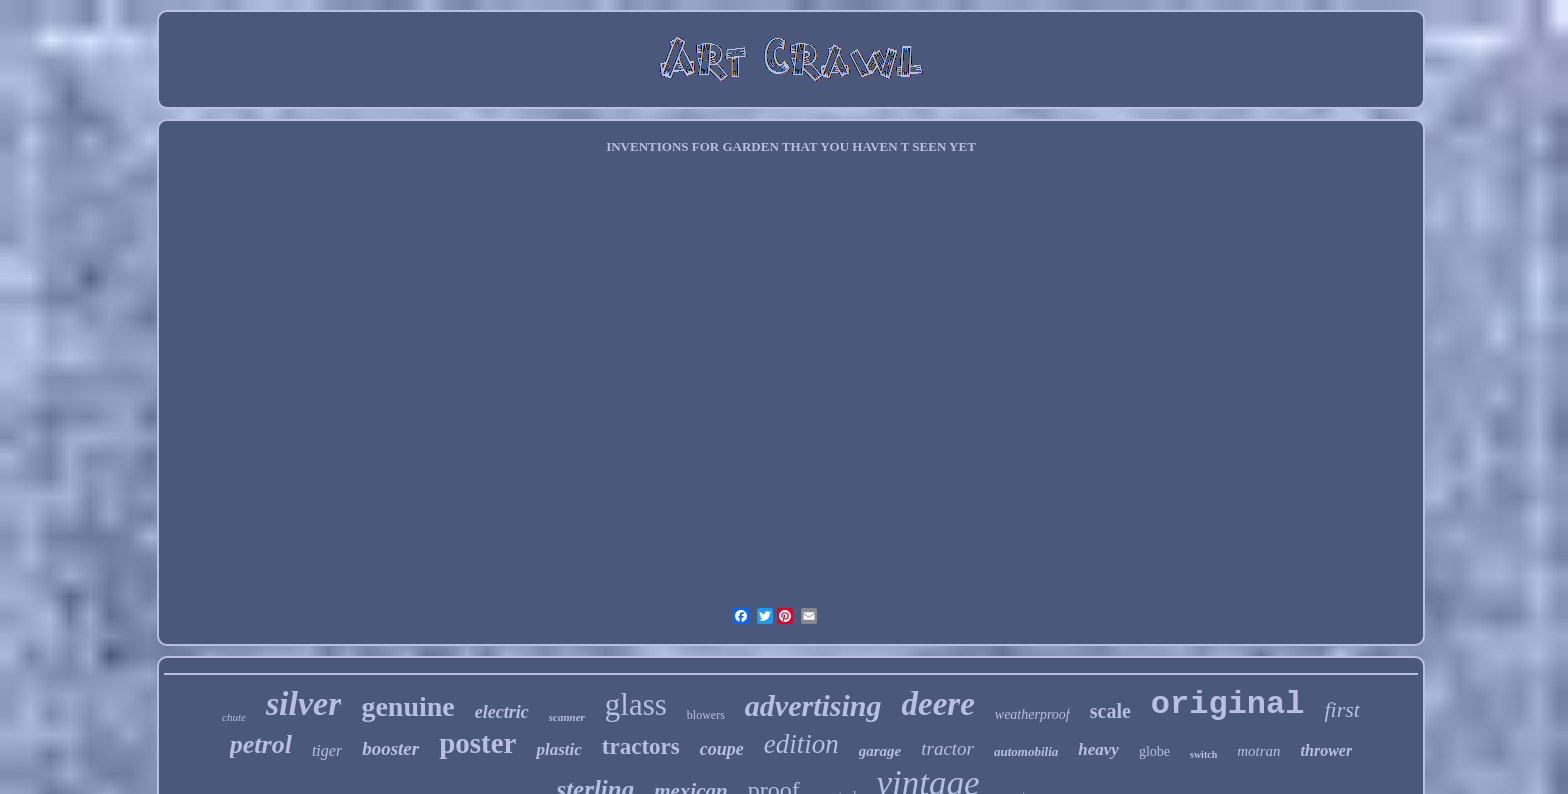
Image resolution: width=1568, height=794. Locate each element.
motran (1258, 751)
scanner (567, 717)
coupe (722, 749)
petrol (261, 744)
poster (477, 743)
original (1228, 704)
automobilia (1026, 751)
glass (636, 704)
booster (390, 748)
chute (234, 717)
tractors (641, 746)
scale (1110, 711)
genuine (407, 706)
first (1341, 709)
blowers (706, 715)
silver (304, 703)
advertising (813, 705)
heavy (1098, 749)
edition (801, 744)
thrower (1327, 750)
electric (502, 712)
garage (880, 751)
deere (938, 704)
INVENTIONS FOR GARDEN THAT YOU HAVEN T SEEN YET (791, 146)
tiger (327, 750)
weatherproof (1032, 714)
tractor (947, 748)
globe (1154, 751)
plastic (558, 749)
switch (1203, 754)
